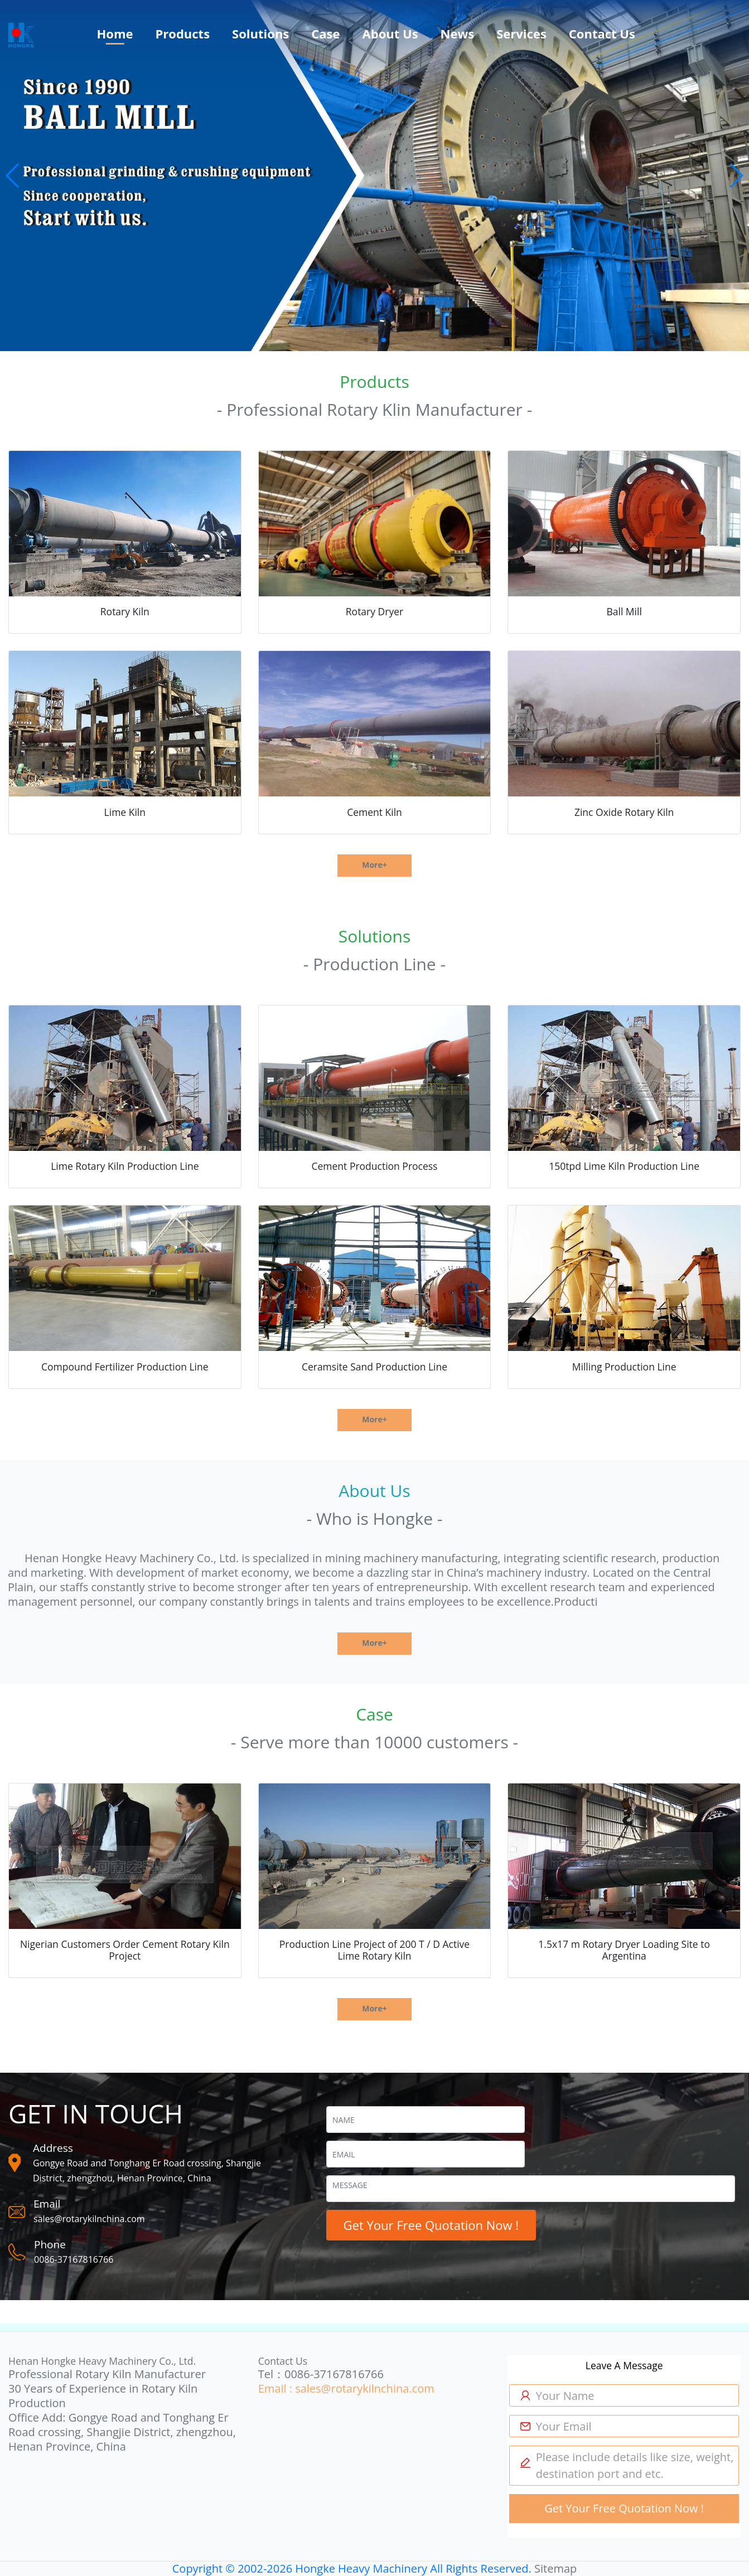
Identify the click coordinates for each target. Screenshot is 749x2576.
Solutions (260, 33)
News (458, 33)
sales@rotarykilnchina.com (89, 2219)
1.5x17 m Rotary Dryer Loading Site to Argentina (624, 1949)
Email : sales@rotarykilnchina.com (346, 2388)
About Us (390, 33)
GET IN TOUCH (95, 2113)
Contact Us (602, 33)
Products (183, 33)
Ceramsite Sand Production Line (374, 1366)
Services (521, 33)
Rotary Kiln (124, 611)
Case (325, 33)
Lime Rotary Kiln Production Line (125, 1166)
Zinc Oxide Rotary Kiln (624, 812)
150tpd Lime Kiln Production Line (624, 1166)
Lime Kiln (125, 812)
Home (114, 33)
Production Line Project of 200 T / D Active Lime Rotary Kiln (374, 1949)
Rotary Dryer (374, 611)
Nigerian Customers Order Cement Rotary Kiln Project (125, 1949)
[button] (13, 175)
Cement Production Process (374, 1166)
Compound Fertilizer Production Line (125, 1366)
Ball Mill (623, 611)
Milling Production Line (624, 1366)
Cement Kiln (374, 812)
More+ (374, 864)
